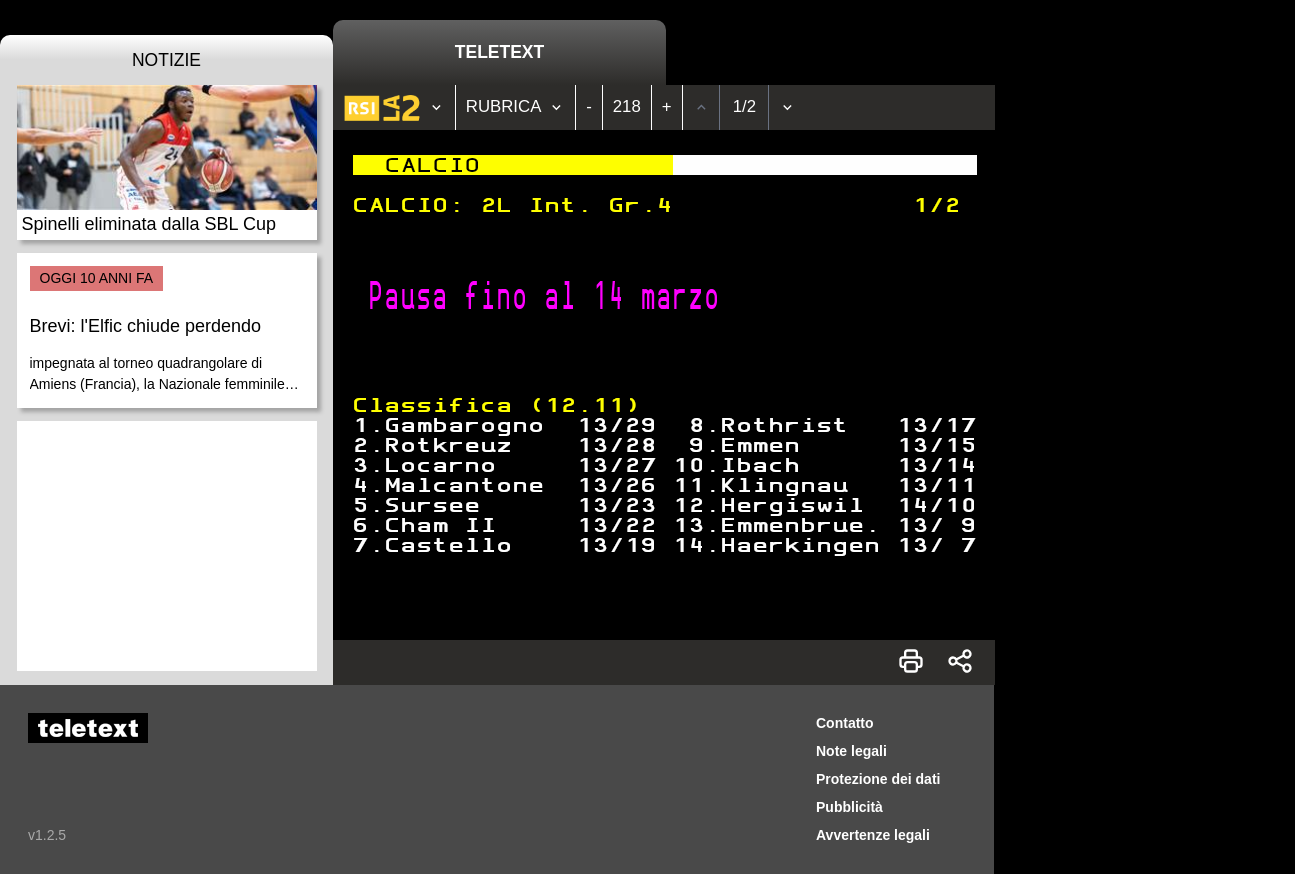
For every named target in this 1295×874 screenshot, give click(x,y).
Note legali (851, 751)
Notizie (166, 60)
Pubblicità (849, 807)
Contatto (845, 723)
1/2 (744, 106)
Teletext (499, 52)
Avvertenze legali (873, 835)
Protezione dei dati (878, 779)
